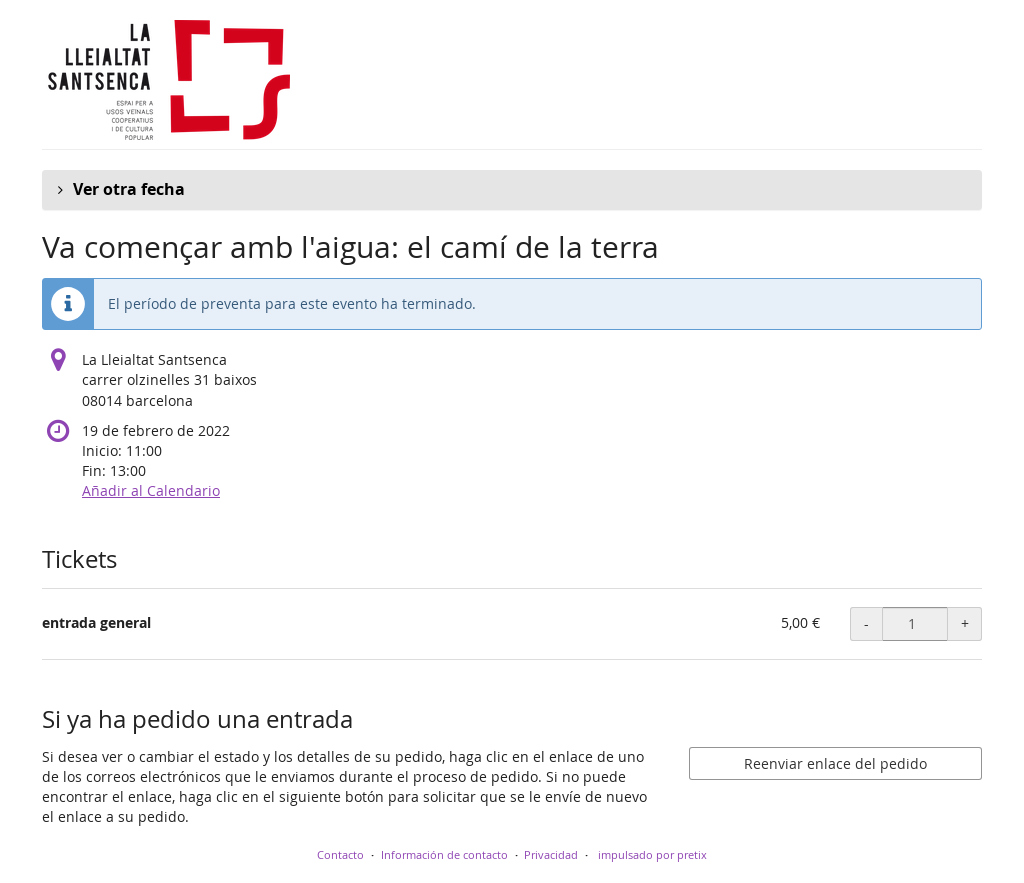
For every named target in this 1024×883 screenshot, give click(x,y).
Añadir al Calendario (151, 490)
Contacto (340, 854)
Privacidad (551, 854)
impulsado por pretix (652, 854)
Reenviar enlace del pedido (835, 763)
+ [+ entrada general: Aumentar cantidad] (965, 623)
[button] (512, 190)
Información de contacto (444, 854)
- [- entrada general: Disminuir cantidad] (866, 623)
